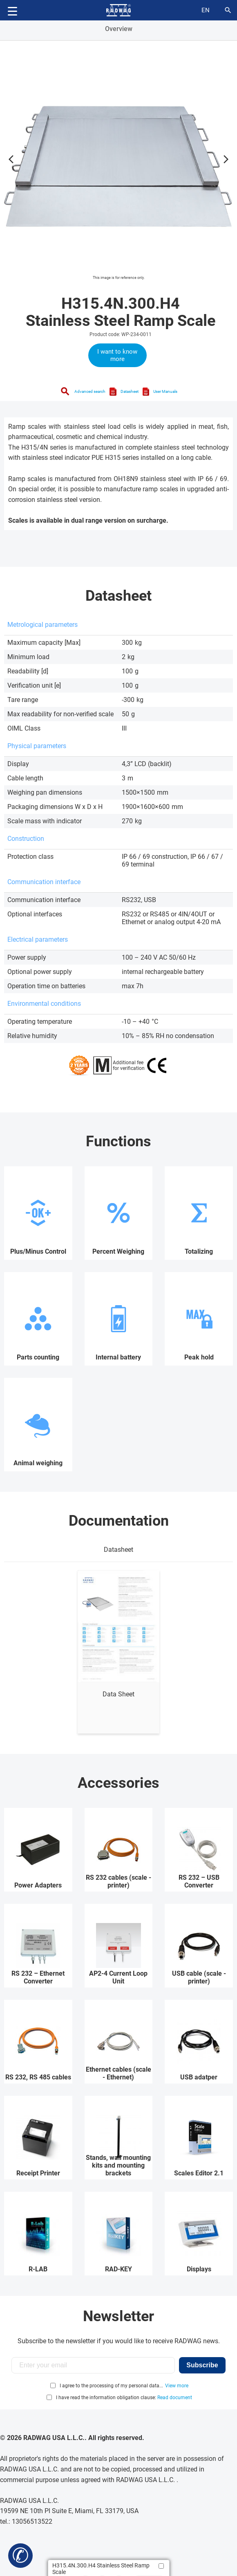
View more (176, 2386)
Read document (174, 2397)
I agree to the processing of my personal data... (111, 2386)
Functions (118, 1141)
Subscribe (202, 2365)
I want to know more (117, 355)
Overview (118, 29)
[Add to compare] (161, 2566)
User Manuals (165, 391)
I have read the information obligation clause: (124, 2397)
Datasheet (130, 391)
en (205, 10)
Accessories (118, 1783)
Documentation (119, 1520)
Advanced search (89, 391)
